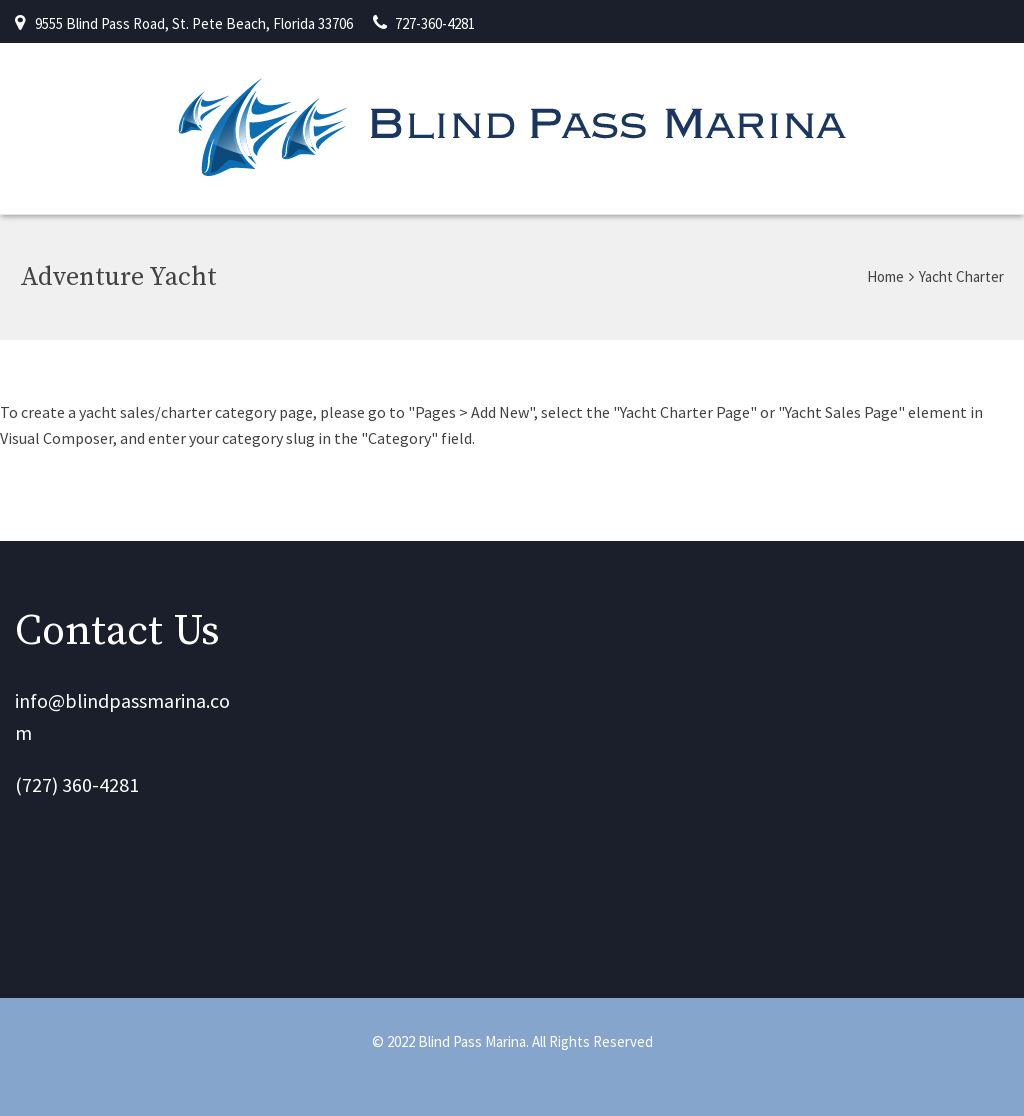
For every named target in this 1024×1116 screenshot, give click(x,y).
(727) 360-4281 (77, 784)
